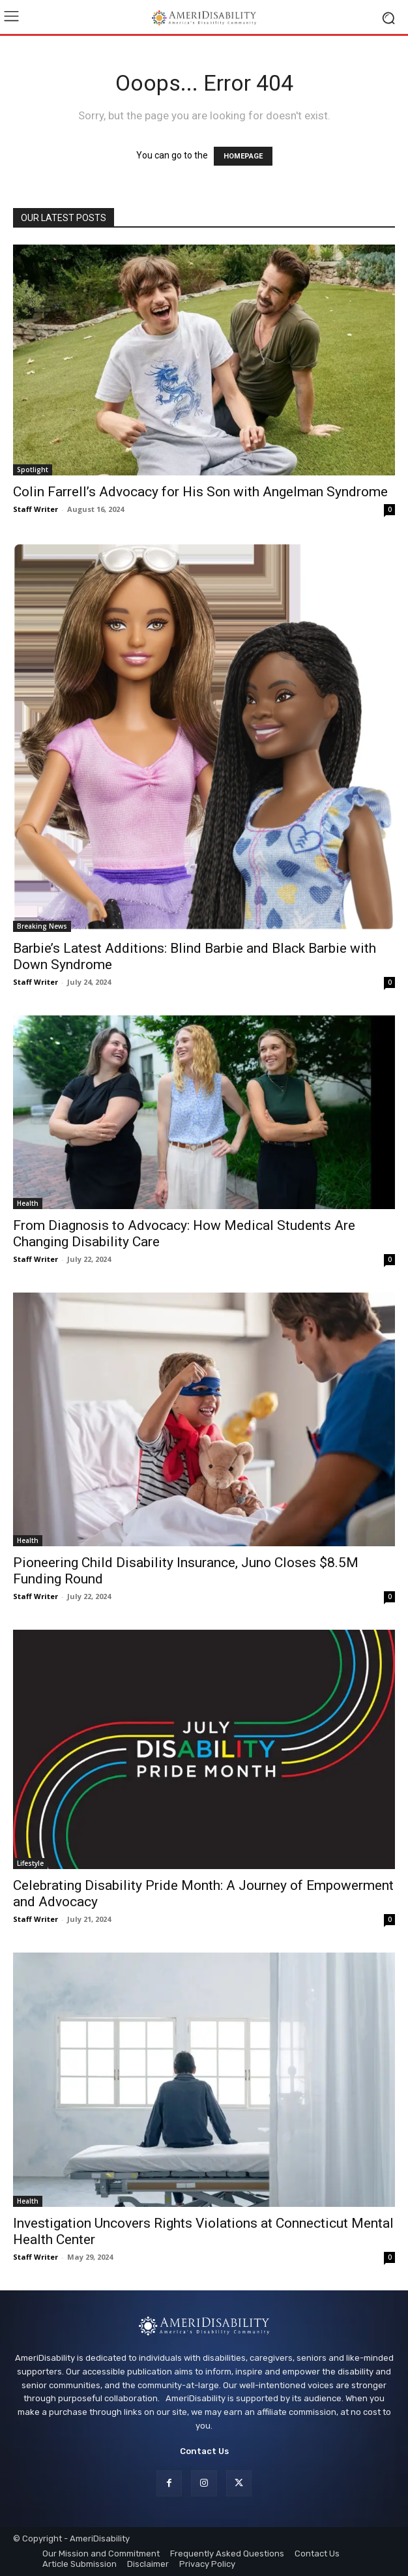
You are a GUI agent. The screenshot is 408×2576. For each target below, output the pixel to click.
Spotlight (32, 469)
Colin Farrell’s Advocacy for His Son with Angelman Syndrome (200, 492)
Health (27, 1203)
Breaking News (42, 926)
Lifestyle (30, 1863)
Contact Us (204, 2451)
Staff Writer (35, 509)
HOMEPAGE (243, 156)
